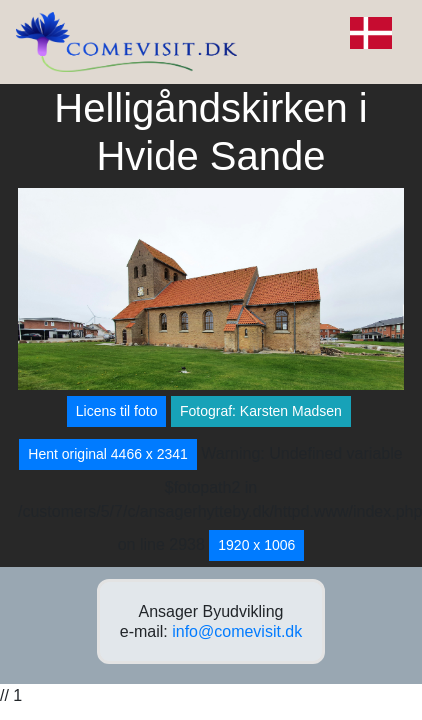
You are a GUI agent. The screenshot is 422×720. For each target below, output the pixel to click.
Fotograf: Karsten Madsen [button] (261, 411)
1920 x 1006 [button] (256, 545)
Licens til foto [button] (117, 411)
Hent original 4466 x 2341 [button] (108, 454)
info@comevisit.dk (237, 631)
